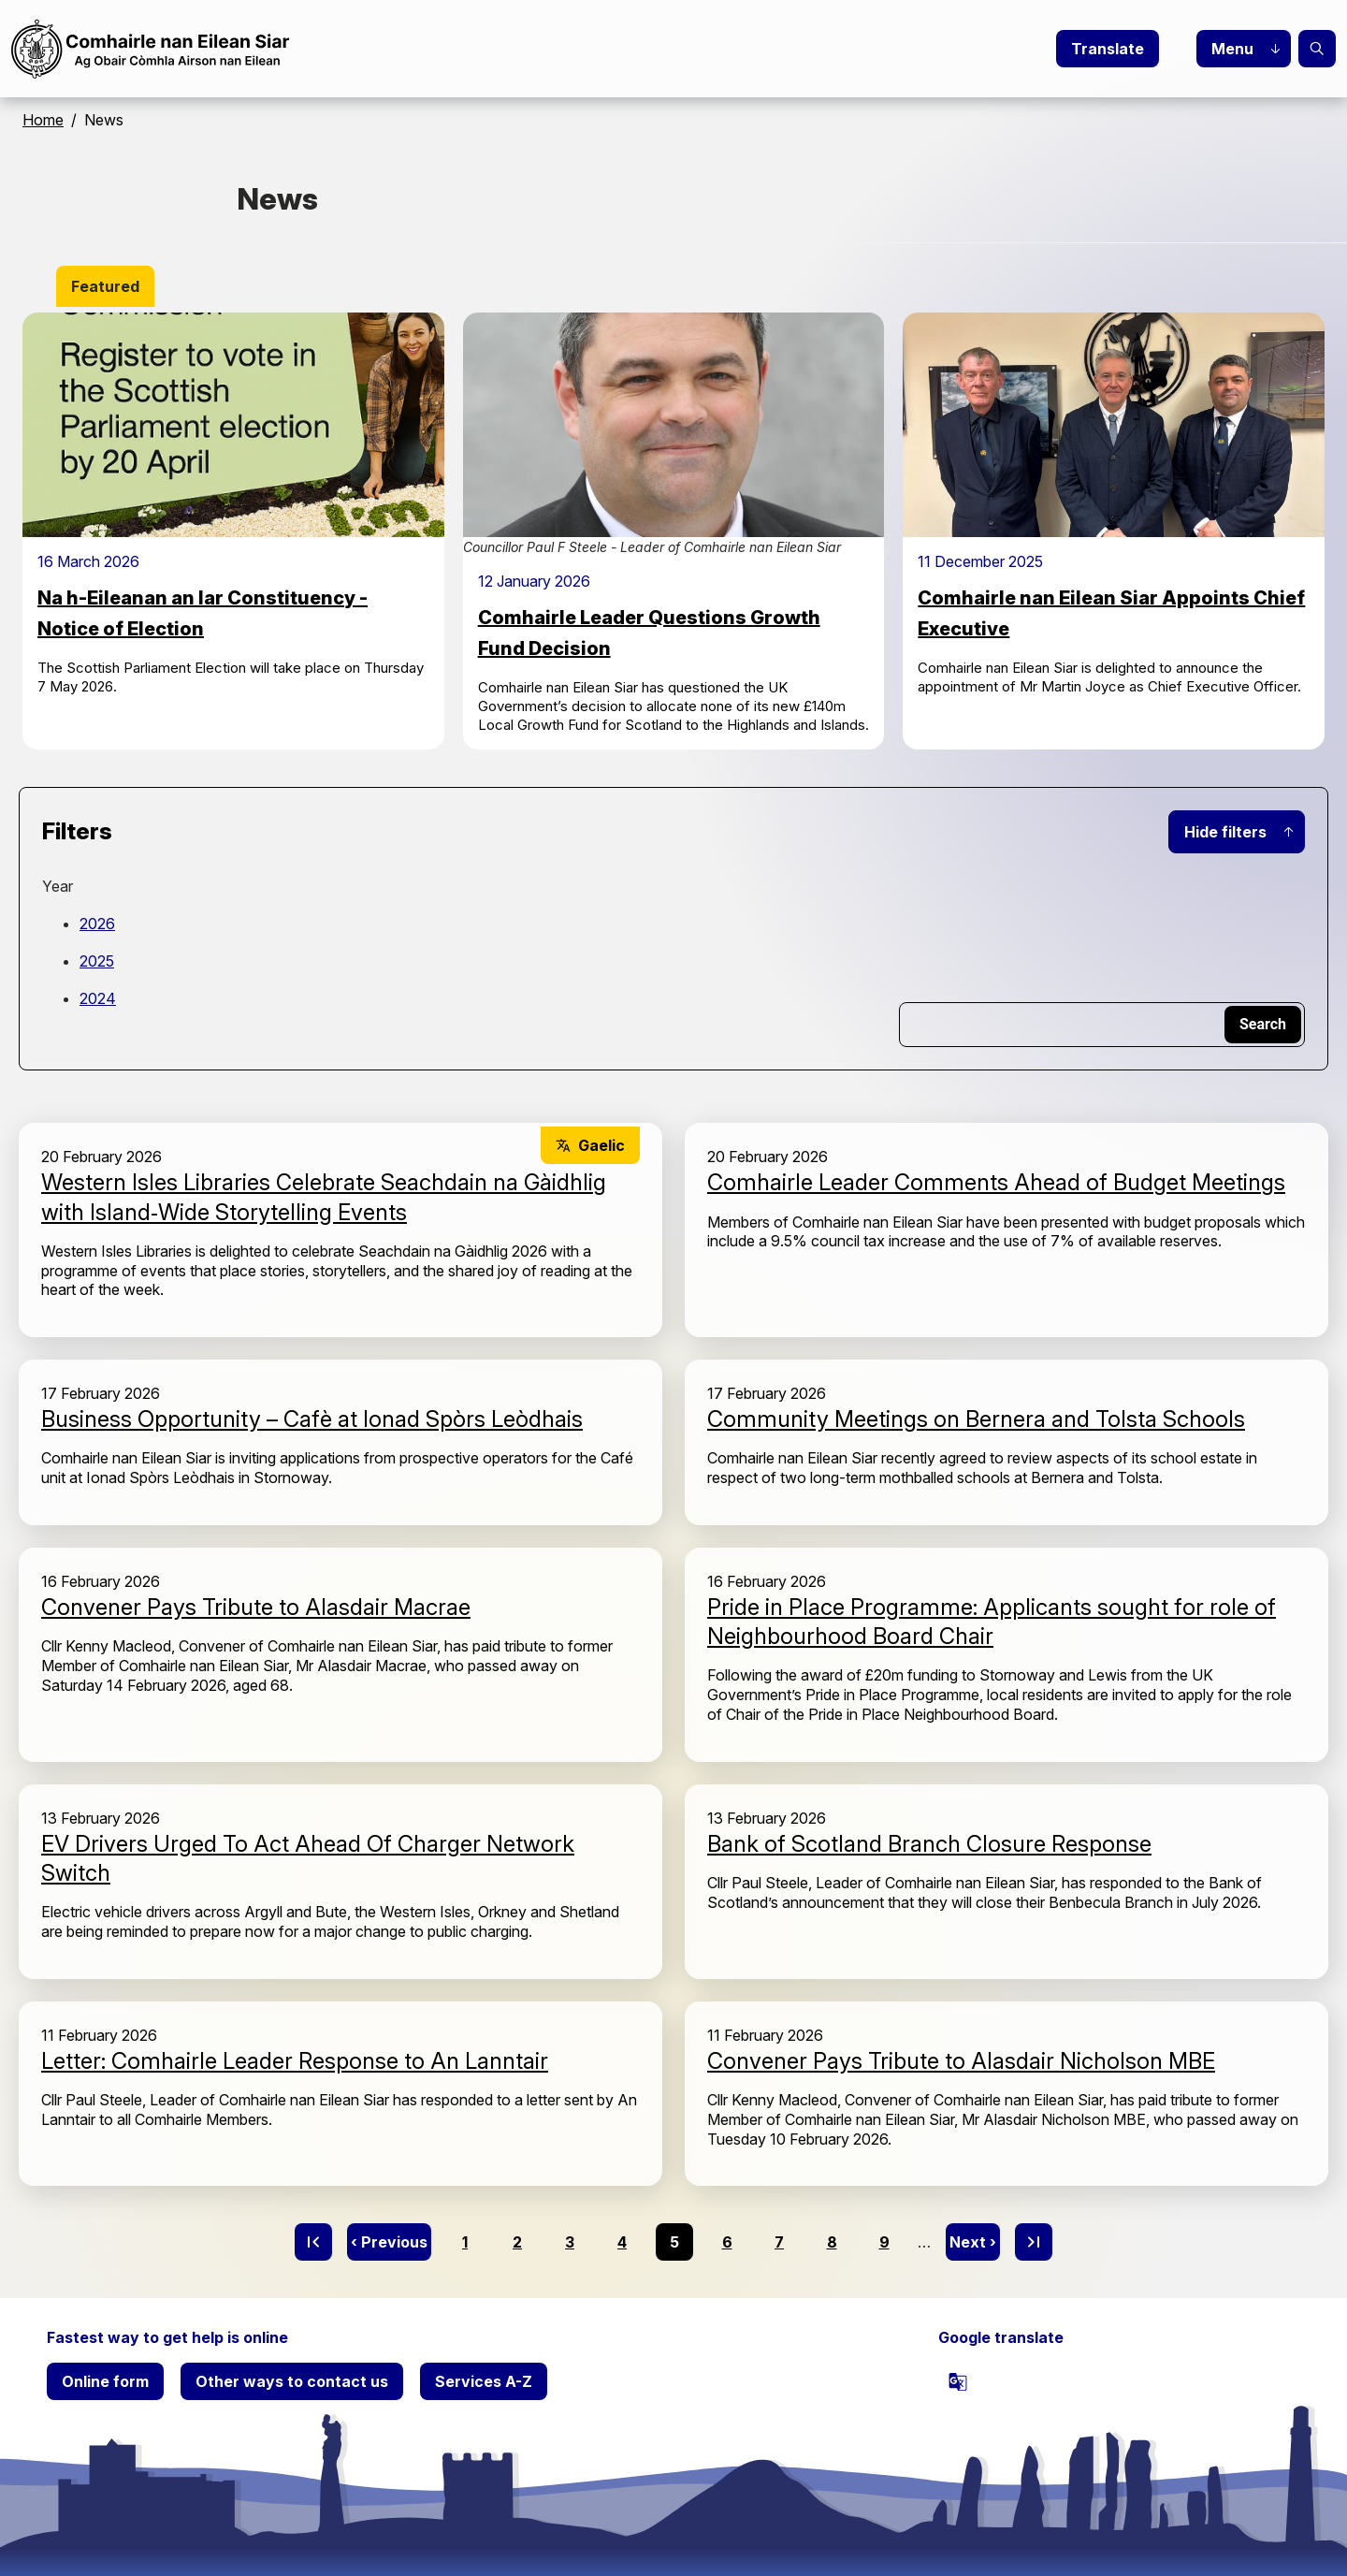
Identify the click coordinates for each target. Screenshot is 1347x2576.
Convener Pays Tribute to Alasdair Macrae (256, 1607)
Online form (105, 2381)
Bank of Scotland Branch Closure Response (929, 1843)
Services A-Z (483, 2381)
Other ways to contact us (292, 2381)
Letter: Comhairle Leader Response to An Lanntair (294, 2060)
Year (57, 886)
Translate (1107, 48)
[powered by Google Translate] (958, 2381)
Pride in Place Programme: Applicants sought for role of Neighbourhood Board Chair (991, 1622)
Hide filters (1225, 831)
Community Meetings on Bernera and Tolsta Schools (976, 1419)
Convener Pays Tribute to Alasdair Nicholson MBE (961, 2060)
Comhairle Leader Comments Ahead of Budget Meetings (996, 1182)
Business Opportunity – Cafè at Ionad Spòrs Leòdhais (312, 1419)
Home (43, 119)
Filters (77, 831)
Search (1317, 48)
